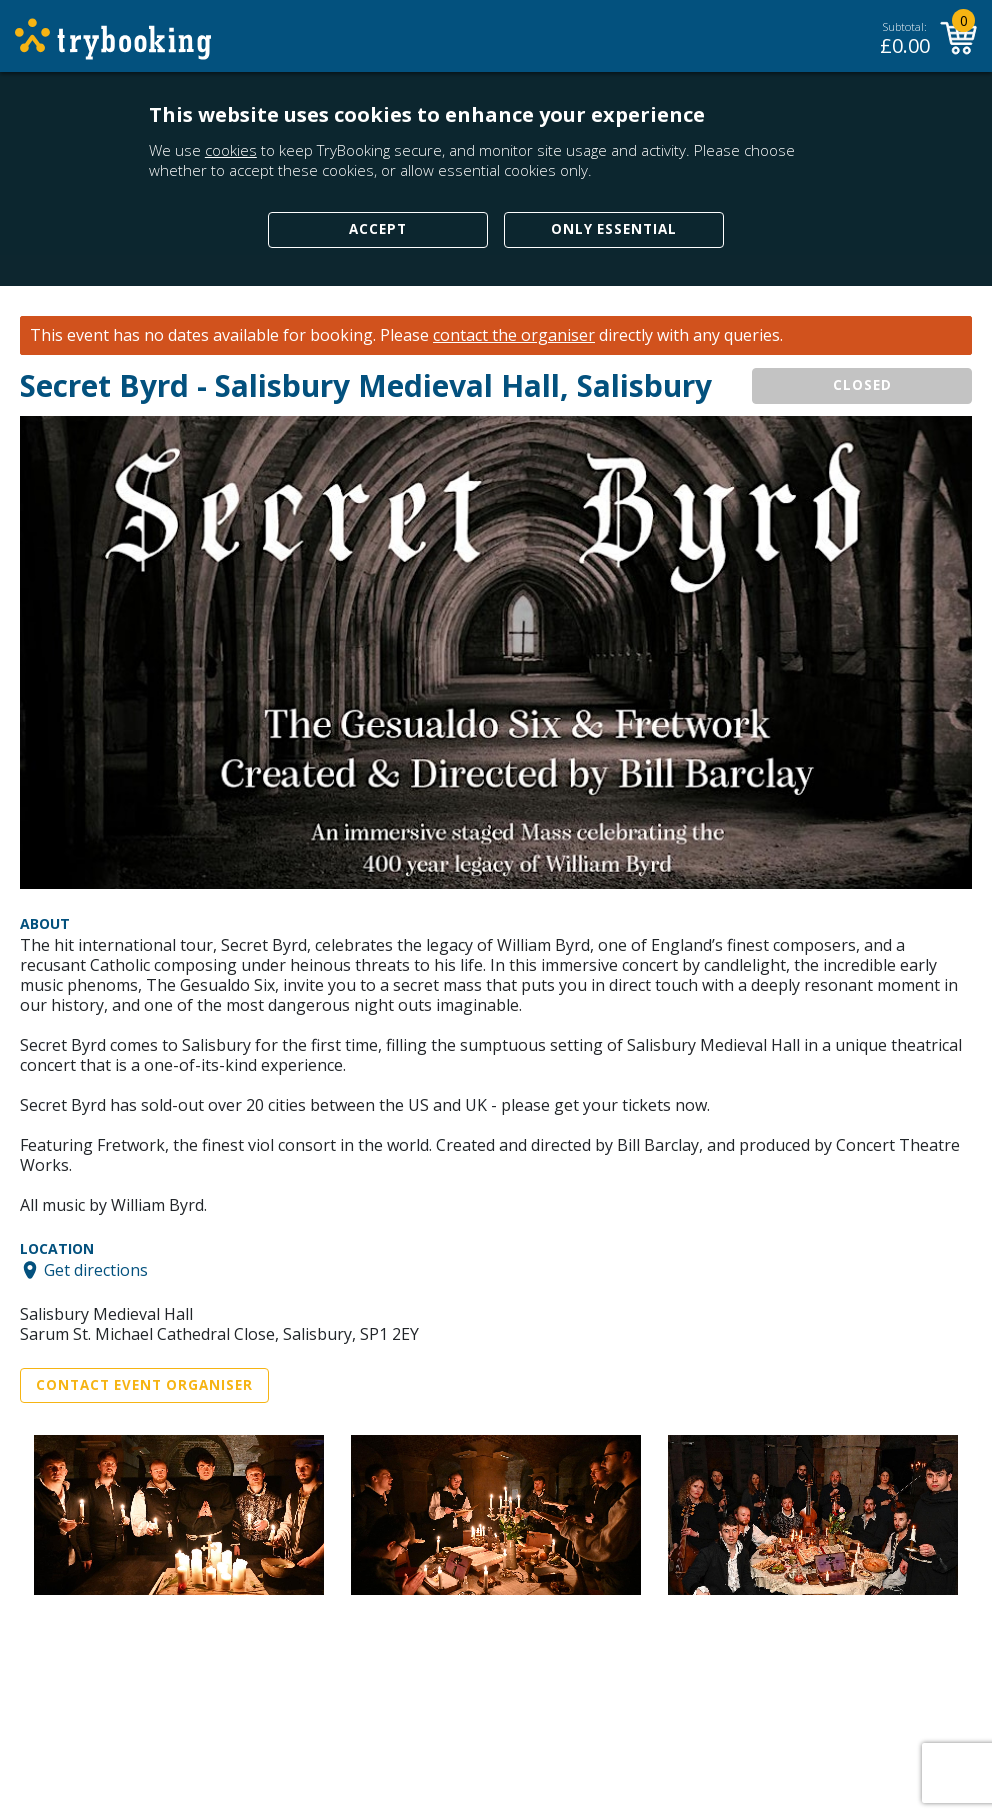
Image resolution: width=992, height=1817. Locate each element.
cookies (231, 150)
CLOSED (862, 385)
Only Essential (614, 229)
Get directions (96, 1270)
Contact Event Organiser (144, 1385)
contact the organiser (514, 335)
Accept (378, 229)
